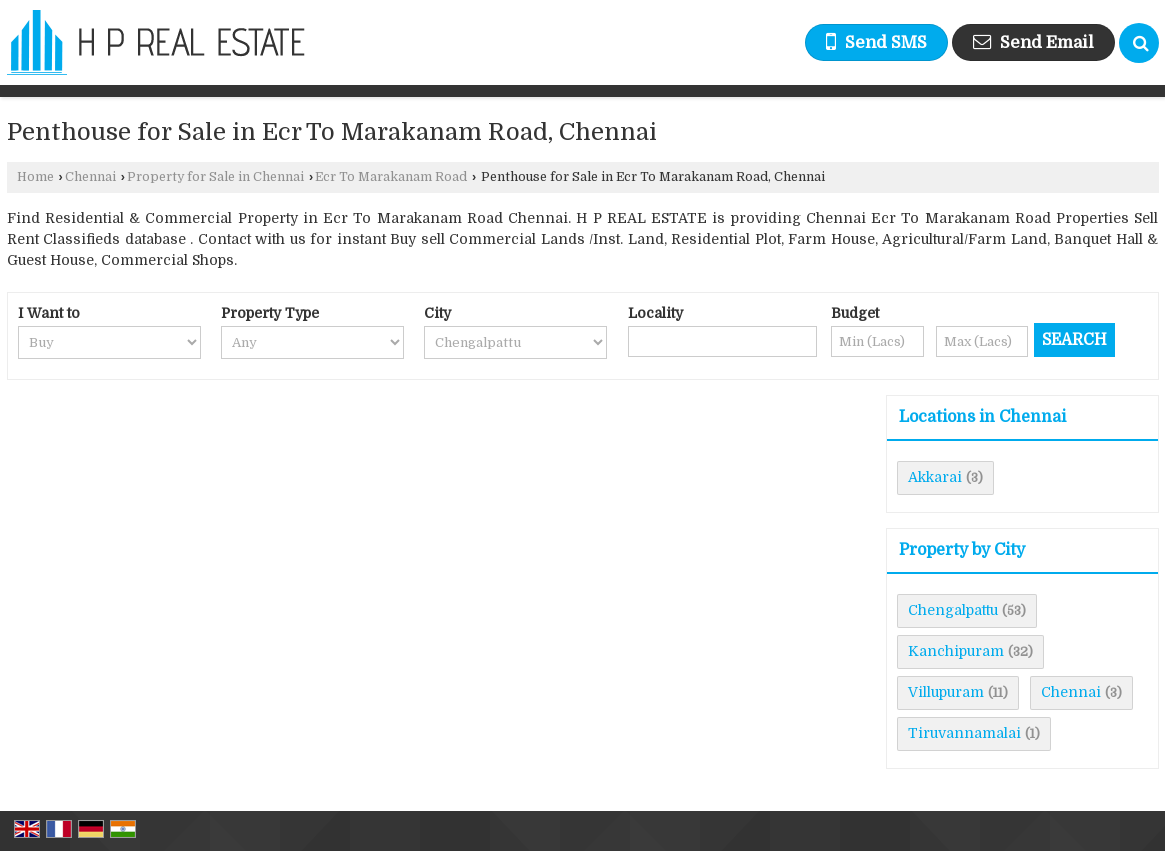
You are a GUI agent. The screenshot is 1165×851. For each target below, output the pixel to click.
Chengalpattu (953, 610)
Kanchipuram (956, 651)
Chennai (90, 177)
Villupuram (946, 692)
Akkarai (935, 477)
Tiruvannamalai (964, 733)
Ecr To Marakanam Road (391, 177)
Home (35, 177)
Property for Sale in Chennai (215, 177)
